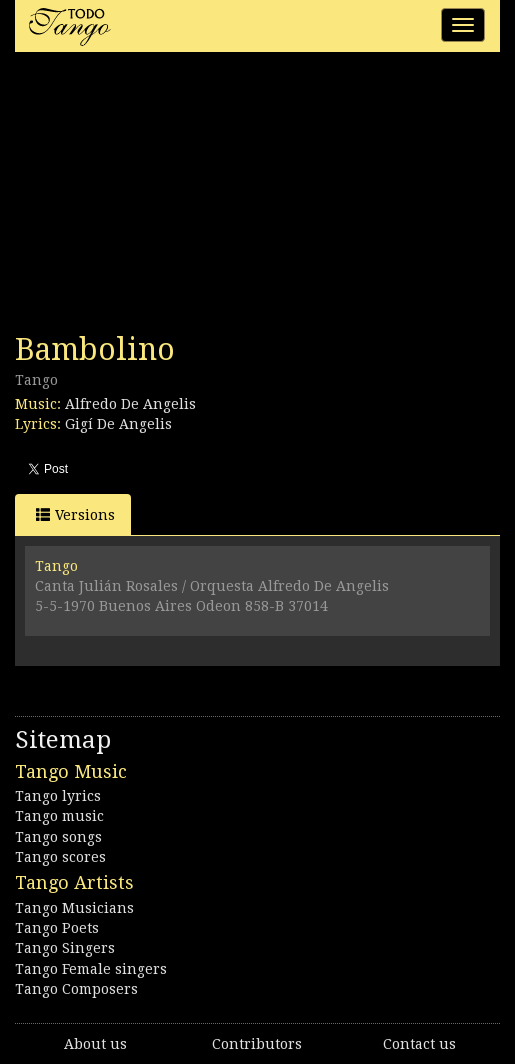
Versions (75, 514)
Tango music (59, 816)
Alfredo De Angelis (130, 404)
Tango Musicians (74, 908)
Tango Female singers (91, 969)
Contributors (257, 1044)
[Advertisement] (165, 198)
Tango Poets (57, 928)
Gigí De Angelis (118, 424)
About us (95, 1044)
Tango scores (60, 857)
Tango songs (58, 837)
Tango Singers (65, 948)
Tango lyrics (58, 796)
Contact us (419, 1044)
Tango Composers (76, 989)
